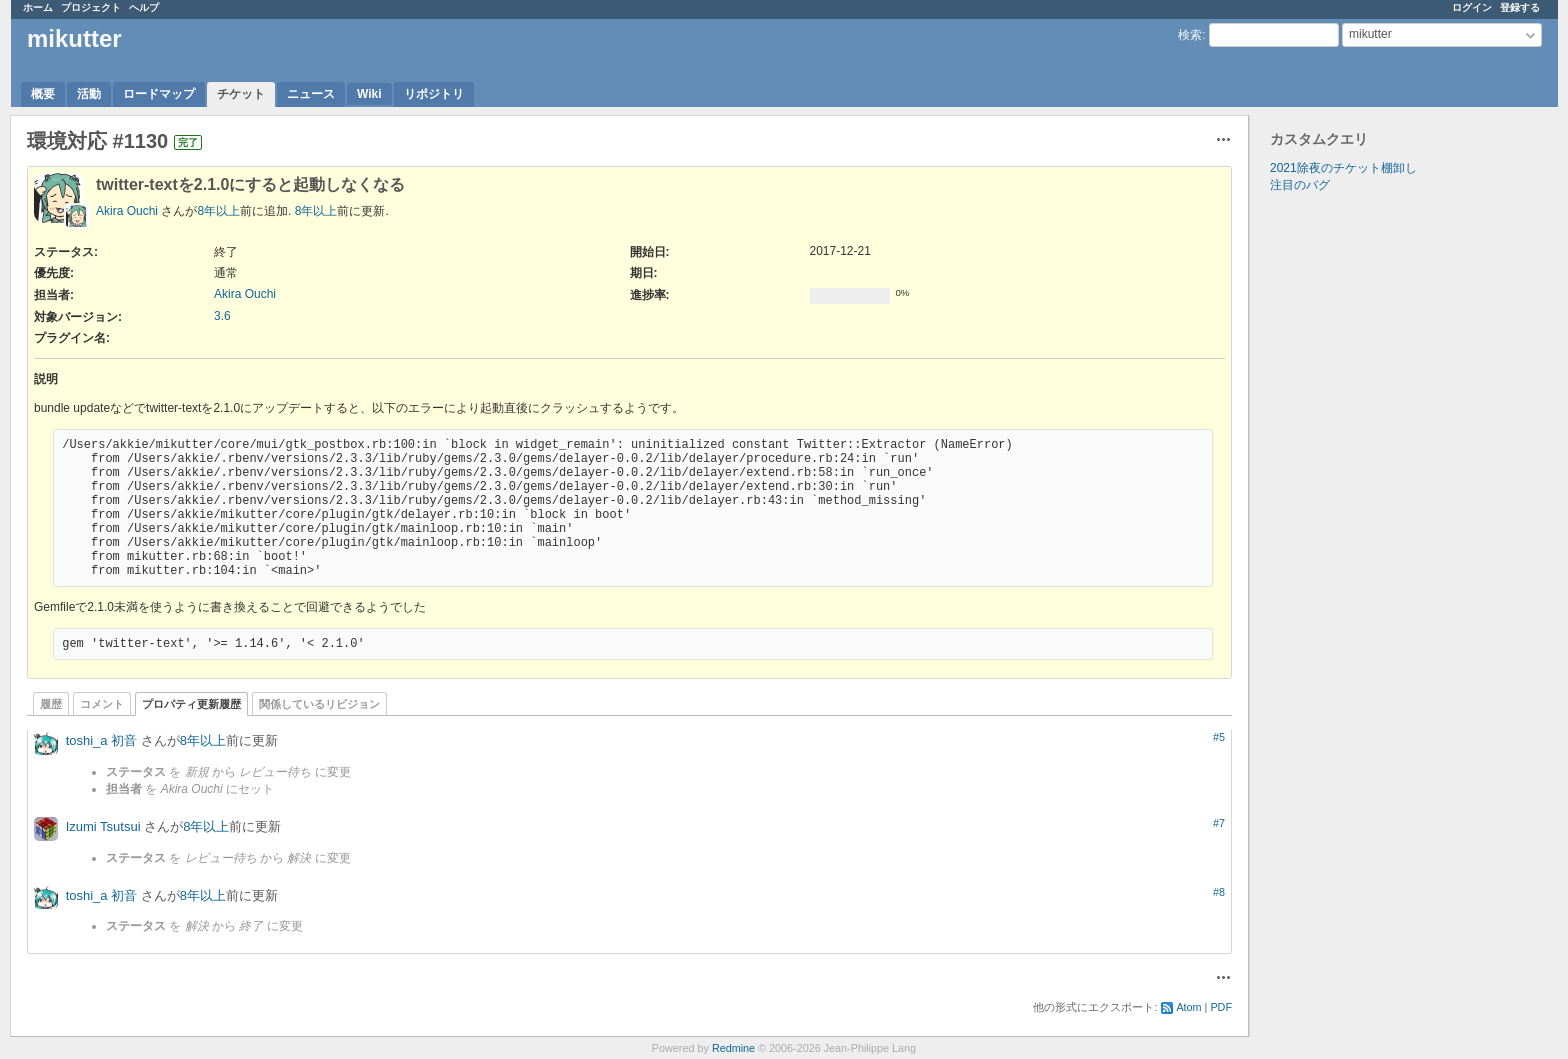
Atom (1188, 1007)
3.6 (222, 316)
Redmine (733, 1048)
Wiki (369, 94)
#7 (1219, 823)
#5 (1219, 737)
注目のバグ (1300, 185)
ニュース (311, 94)
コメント (102, 704)
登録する (1520, 7)
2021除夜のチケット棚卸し (1343, 168)
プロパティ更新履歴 (191, 704)
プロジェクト (91, 7)
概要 (43, 94)
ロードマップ (159, 94)
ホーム (38, 7)
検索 (1190, 35)
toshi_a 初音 (102, 740)
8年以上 (218, 211)
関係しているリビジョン (319, 704)
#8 (1219, 892)
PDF (1221, 1007)
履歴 (51, 704)
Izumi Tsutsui (103, 826)
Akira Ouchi (127, 211)
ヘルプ (144, 7)
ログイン (1472, 7)
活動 (89, 94)
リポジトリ (434, 94)
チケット (241, 94)
